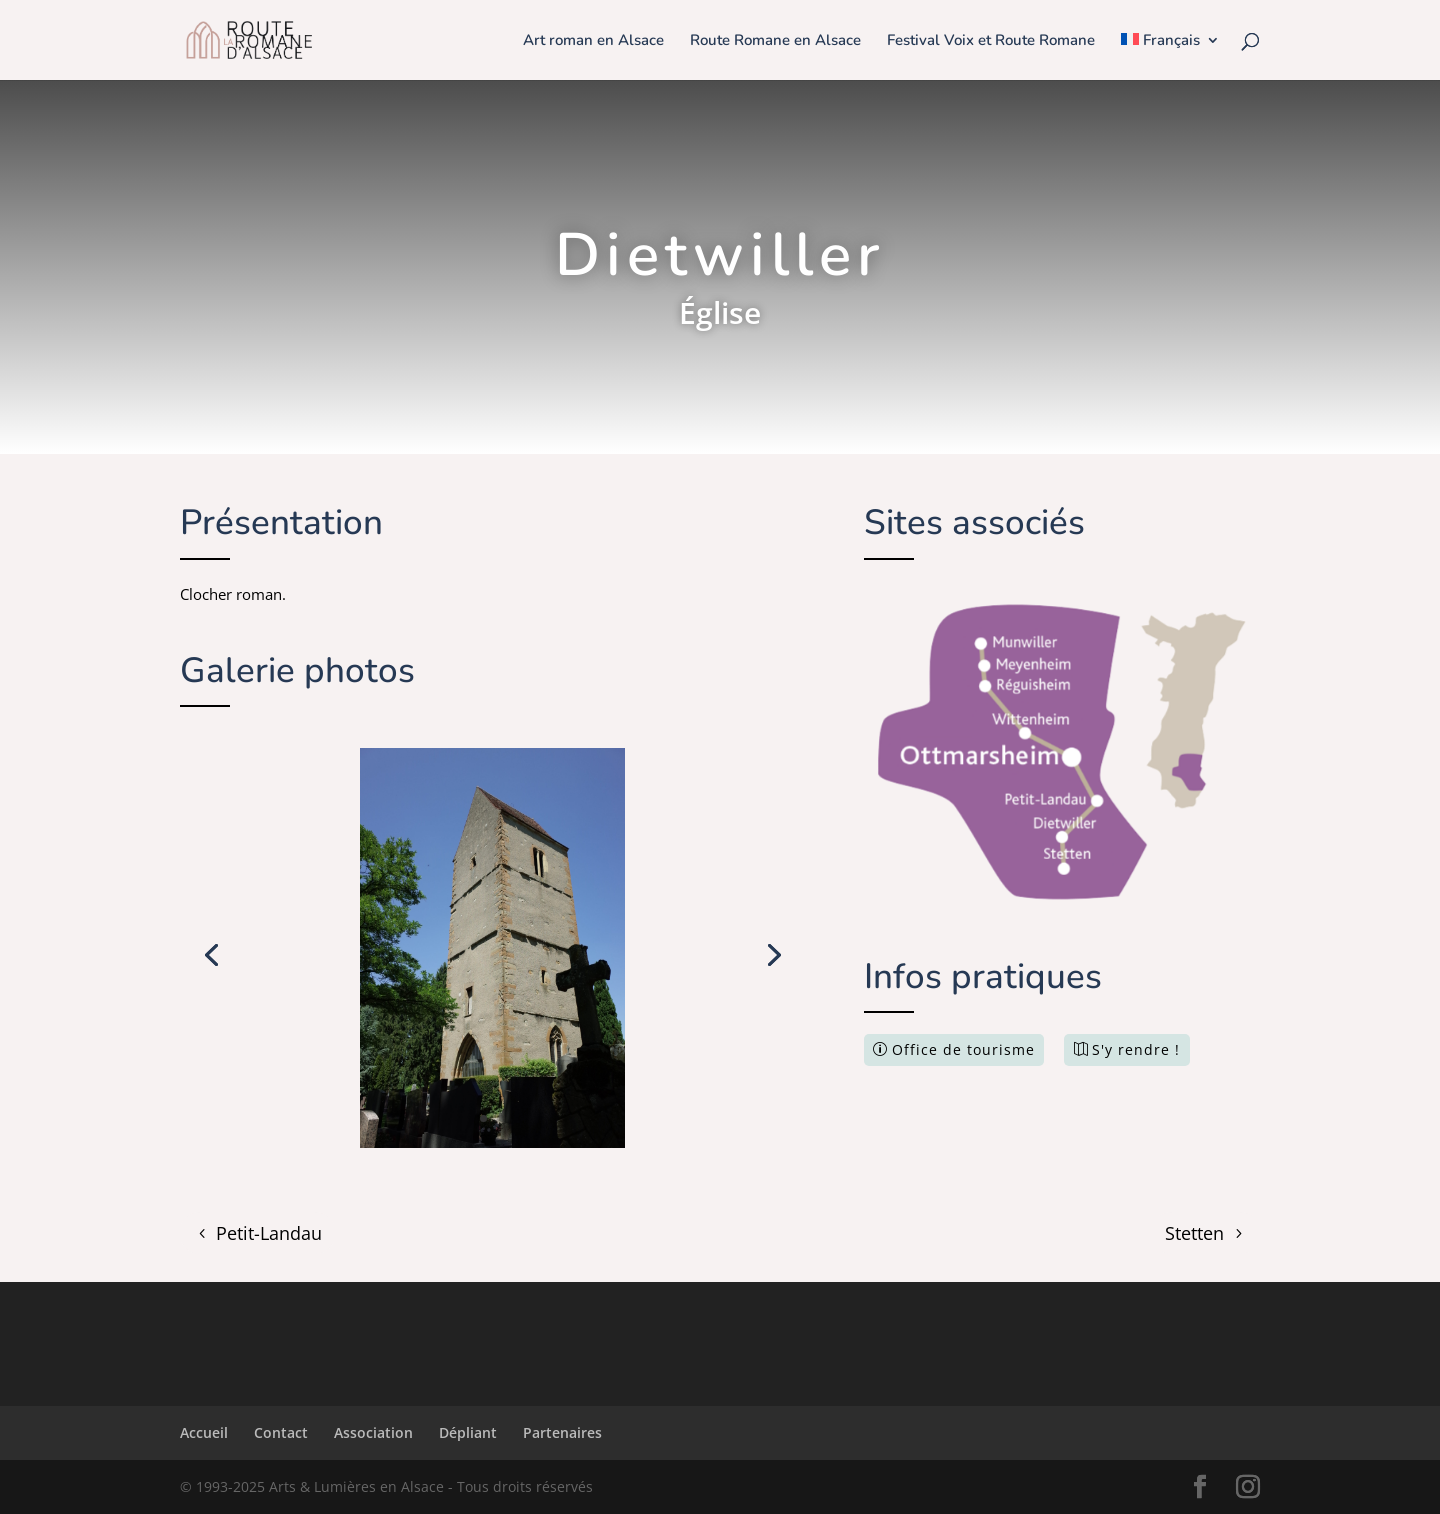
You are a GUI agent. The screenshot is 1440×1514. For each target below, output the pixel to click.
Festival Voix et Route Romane (991, 41)
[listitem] (1016, 642)
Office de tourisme (963, 1049)
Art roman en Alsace (593, 41)
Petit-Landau (269, 1233)
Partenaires (562, 1432)
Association (373, 1432)
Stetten (1194, 1233)
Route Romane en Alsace (775, 41)
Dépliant (468, 1432)
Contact (281, 1432)
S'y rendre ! (1136, 1049)
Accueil (204, 1432)
